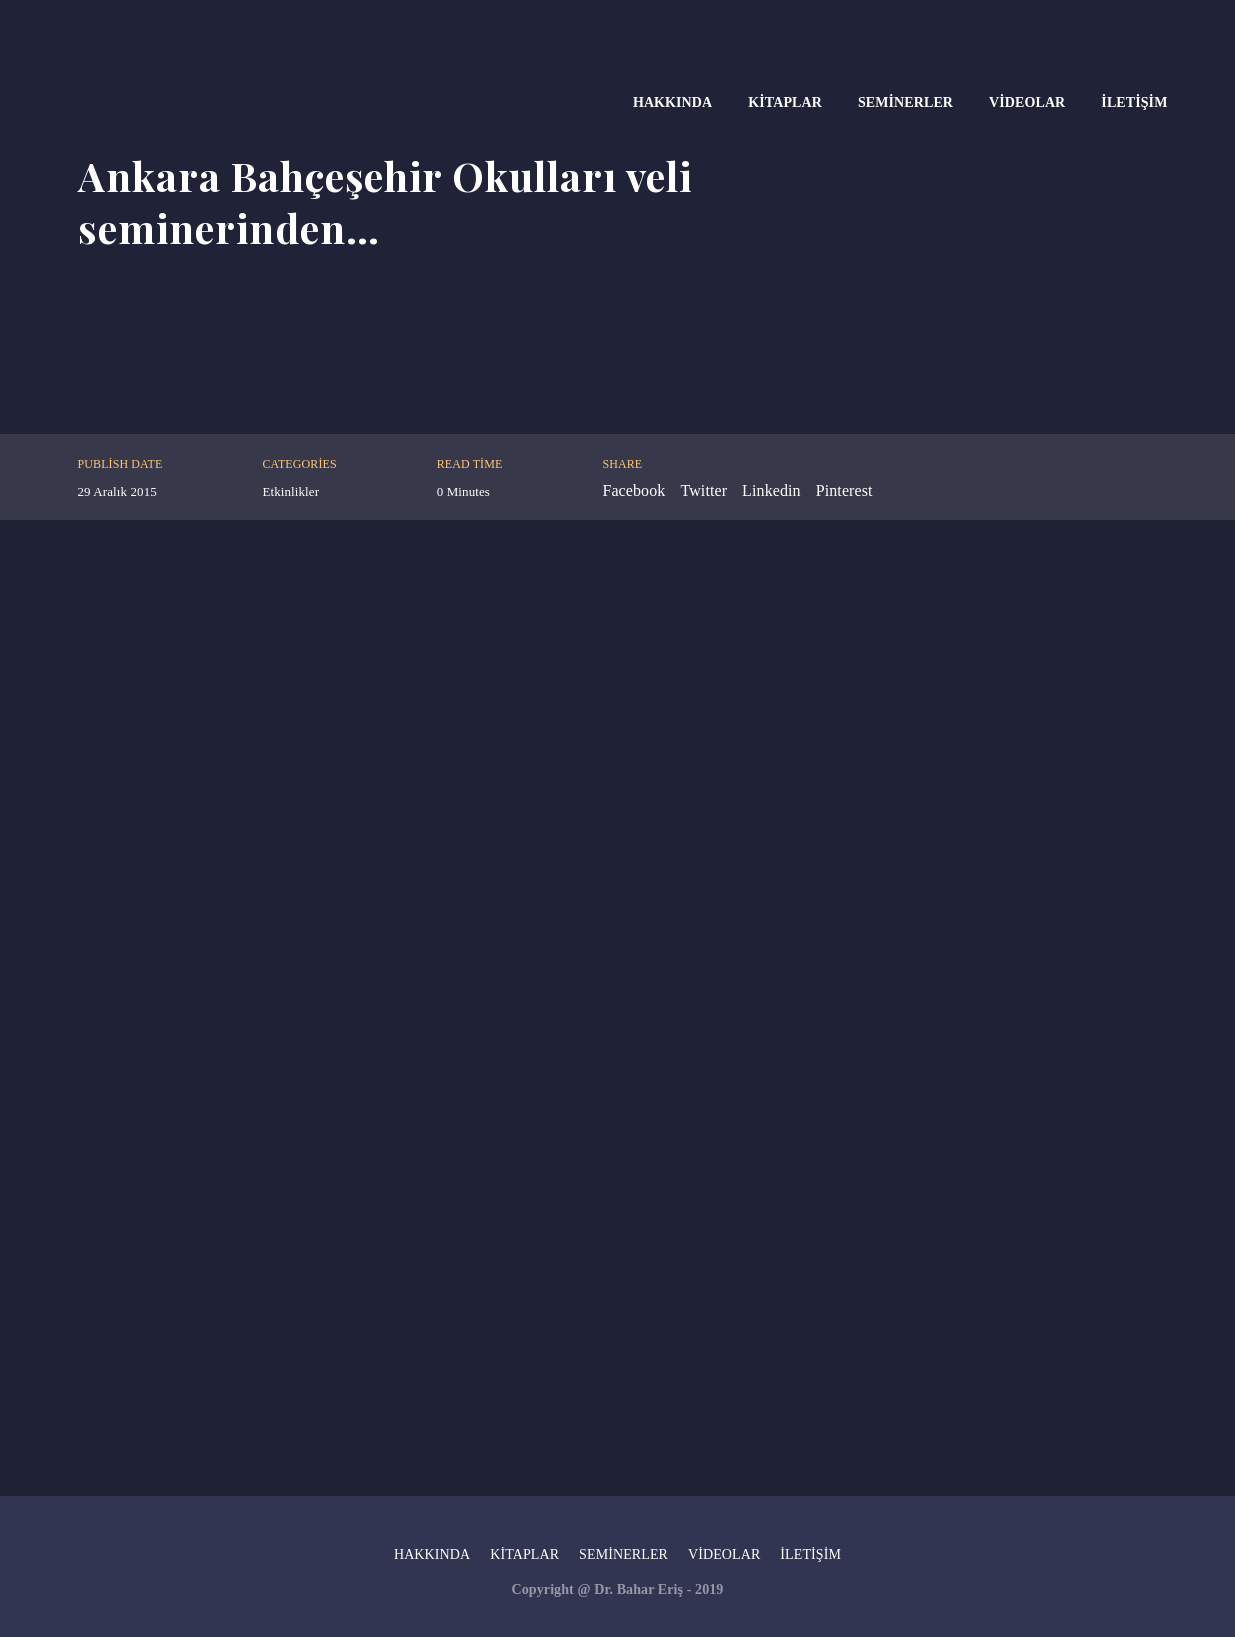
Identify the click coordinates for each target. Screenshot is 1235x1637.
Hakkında (672, 102)
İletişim (1134, 102)
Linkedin (771, 490)
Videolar (1027, 102)
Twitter (703, 490)
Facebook (633, 490)
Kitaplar (785, 102)
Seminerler (905, 102)
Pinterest (844, 490)
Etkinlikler (290, 491)
